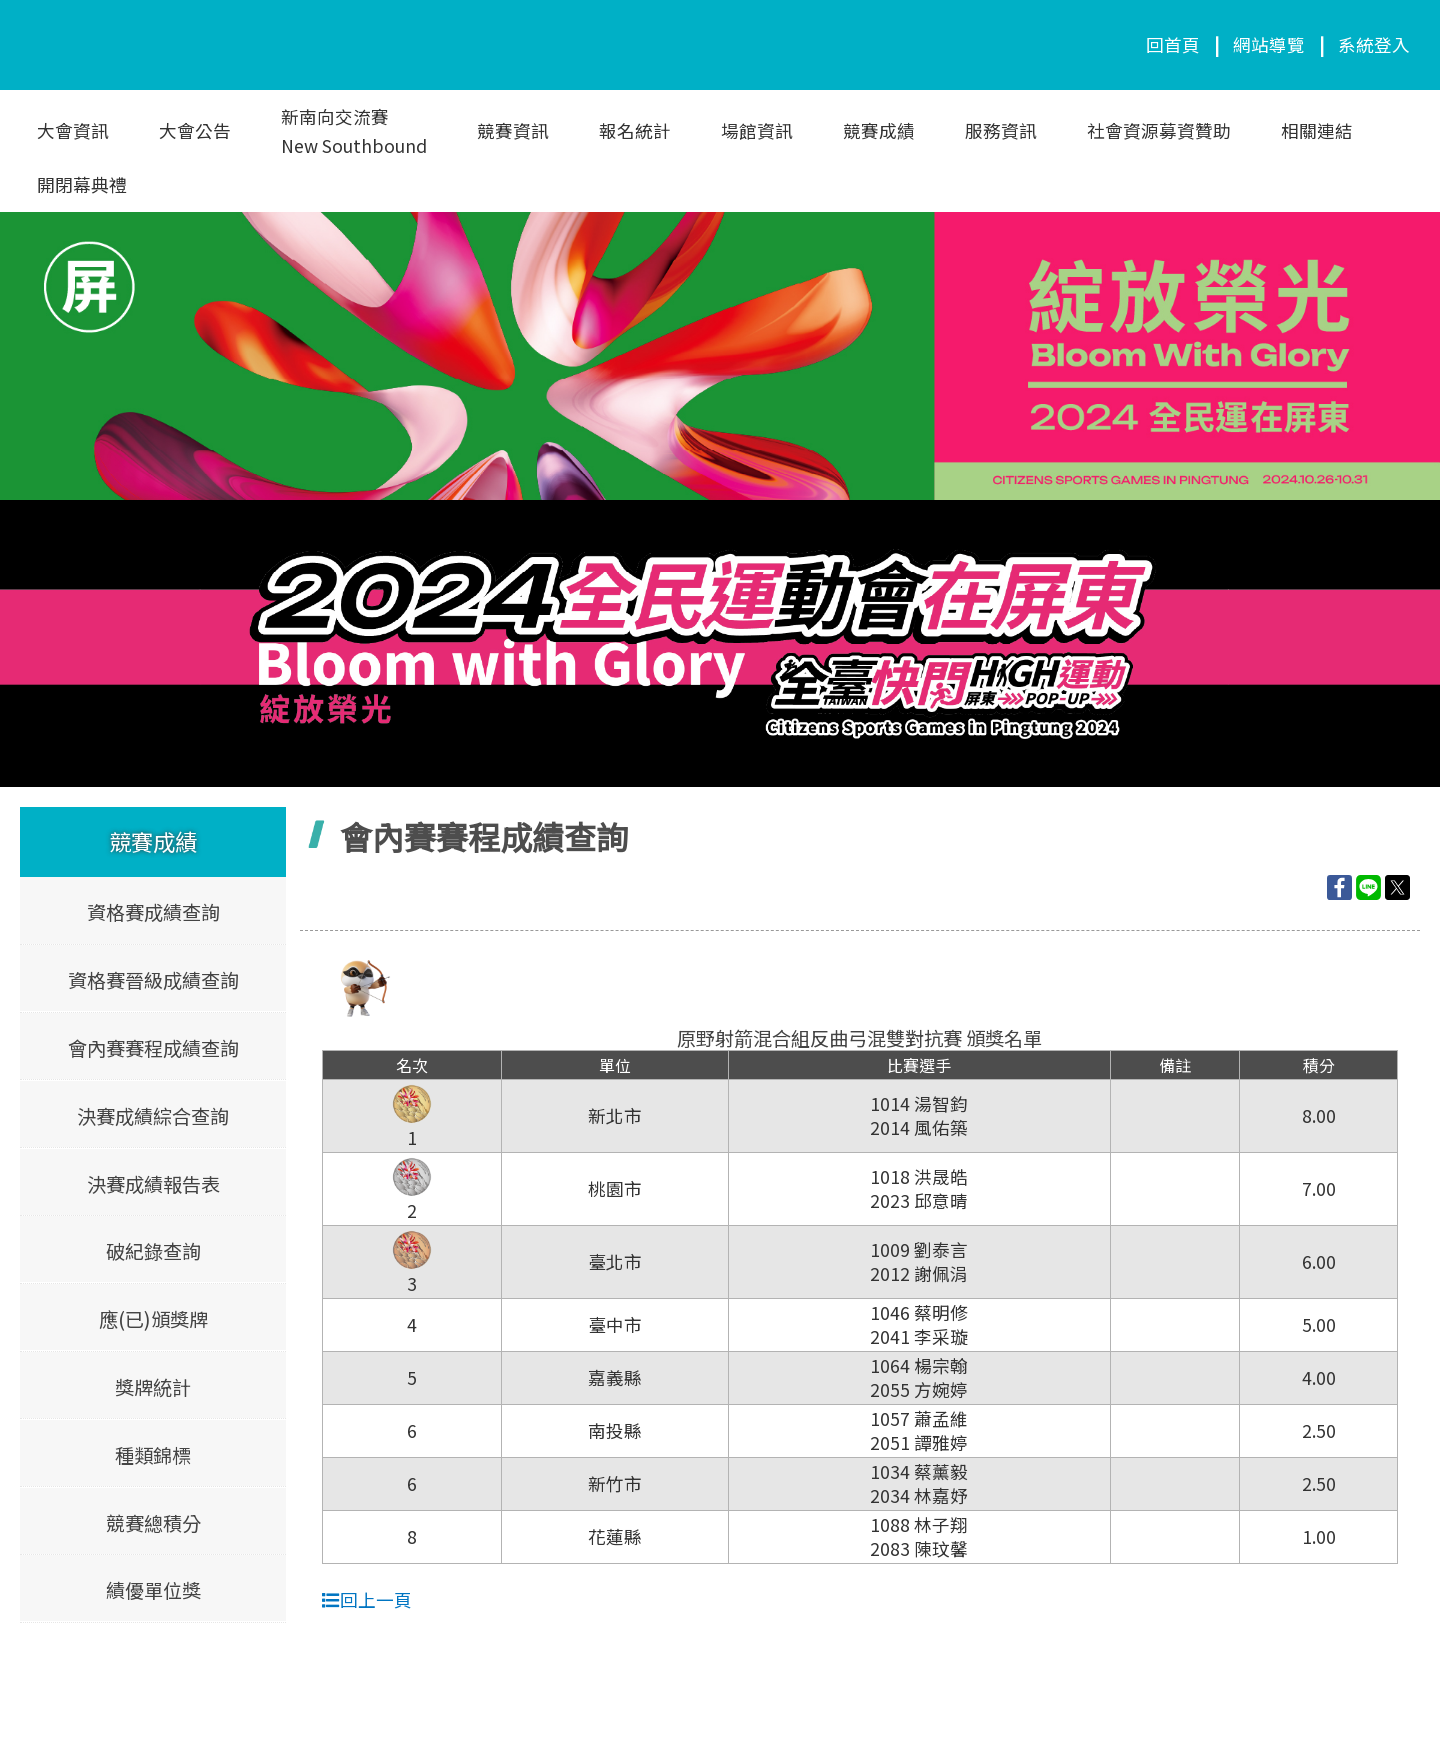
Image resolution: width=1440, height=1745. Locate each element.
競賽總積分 (153, 1522)
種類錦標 (153, 1454)
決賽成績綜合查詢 (153, 1115)
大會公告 (195, 130)
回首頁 (1173, 44)
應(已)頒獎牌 (153, 1319)
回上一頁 (367, 1599)
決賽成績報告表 (153, 1183)
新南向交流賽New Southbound (354, 131)
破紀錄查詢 (153, 1251)
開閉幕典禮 (82, 184)
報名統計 (635, 130)
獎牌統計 (153, 1386)
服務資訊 (1001, 130)
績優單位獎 (153, 1590)
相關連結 (1317, 130)
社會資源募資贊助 (1159, 130)
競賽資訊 (513, 130)
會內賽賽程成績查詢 (153, 1047)
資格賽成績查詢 (153, 912)
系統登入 (1374, 44)
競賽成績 (879, 130)
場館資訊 (757, 130)
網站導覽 (1269, 44)
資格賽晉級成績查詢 (153, 980)
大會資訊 (73, 130)
